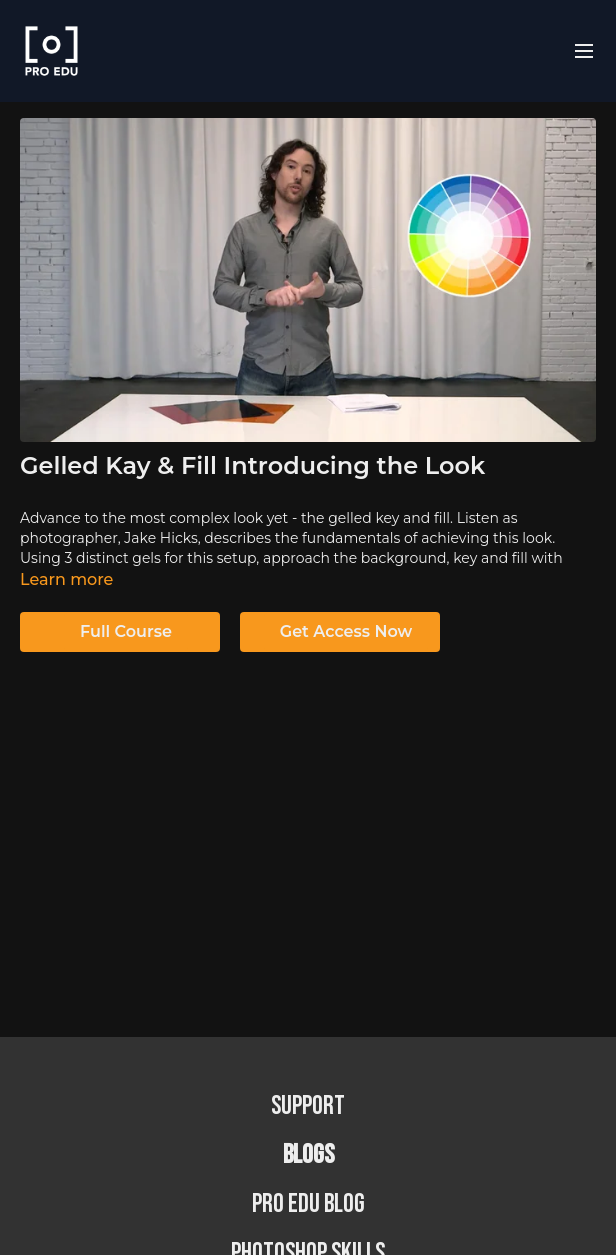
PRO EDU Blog (308, 1204)
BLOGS (308, 1155)
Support (308, 1106)
